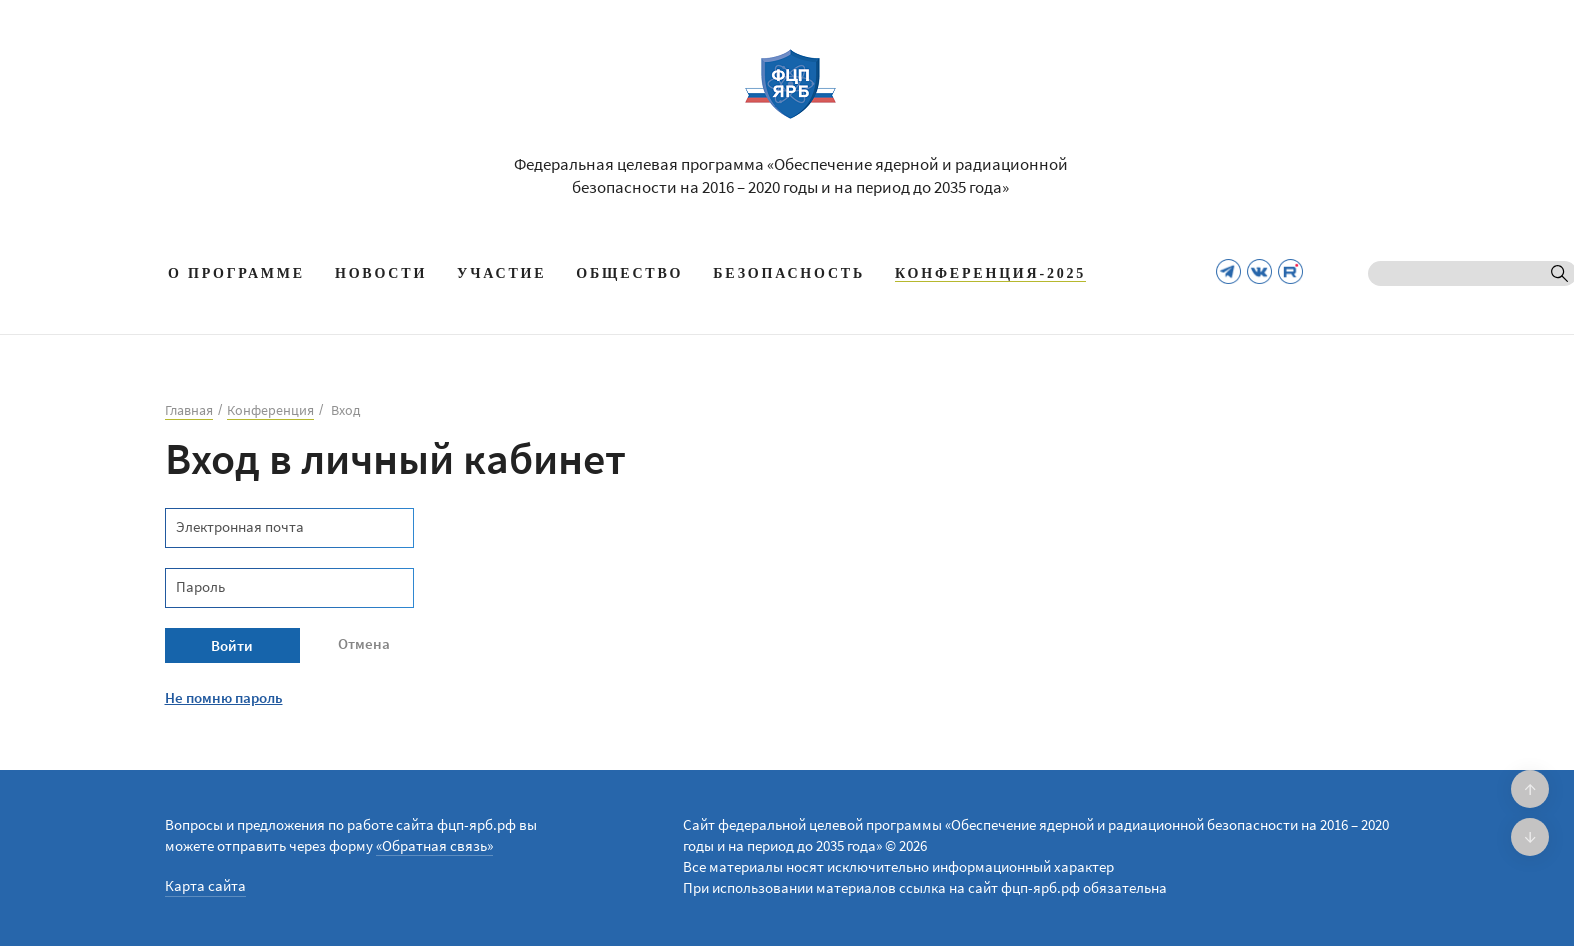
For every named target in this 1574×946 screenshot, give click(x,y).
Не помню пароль (224, 697)
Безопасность (789, 273)
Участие (501, 273)
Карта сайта (205, 885)
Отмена (364, 643)
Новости (381, 273)
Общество (629, 273)
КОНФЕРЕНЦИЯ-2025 (990, 273)
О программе (236, 273)
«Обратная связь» (434, 845)
